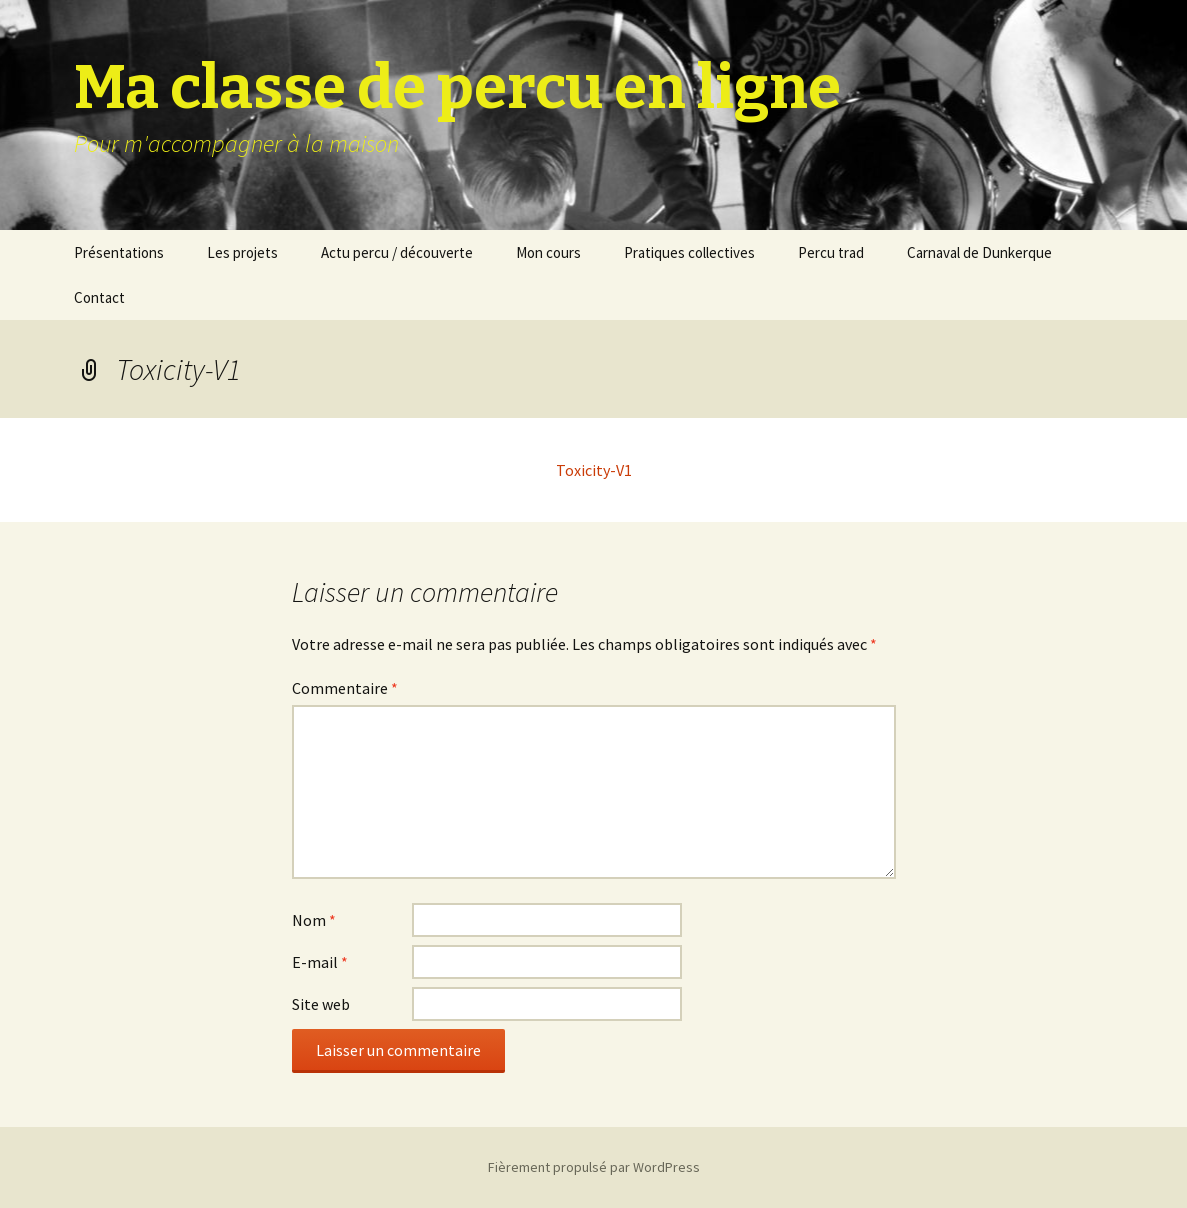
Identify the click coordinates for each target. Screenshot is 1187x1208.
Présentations (119, 252)
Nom (314, 920)
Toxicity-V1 (594, 470)
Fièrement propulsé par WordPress (594, 1167)
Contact (99, 297)
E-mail (320, 962)
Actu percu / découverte (397, 252)
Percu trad (831, 252)
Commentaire (345, 688)
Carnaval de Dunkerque (979, 252)
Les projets (242, 252)
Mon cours (548, 252)
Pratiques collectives (689, 252)
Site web (321, 1004)
